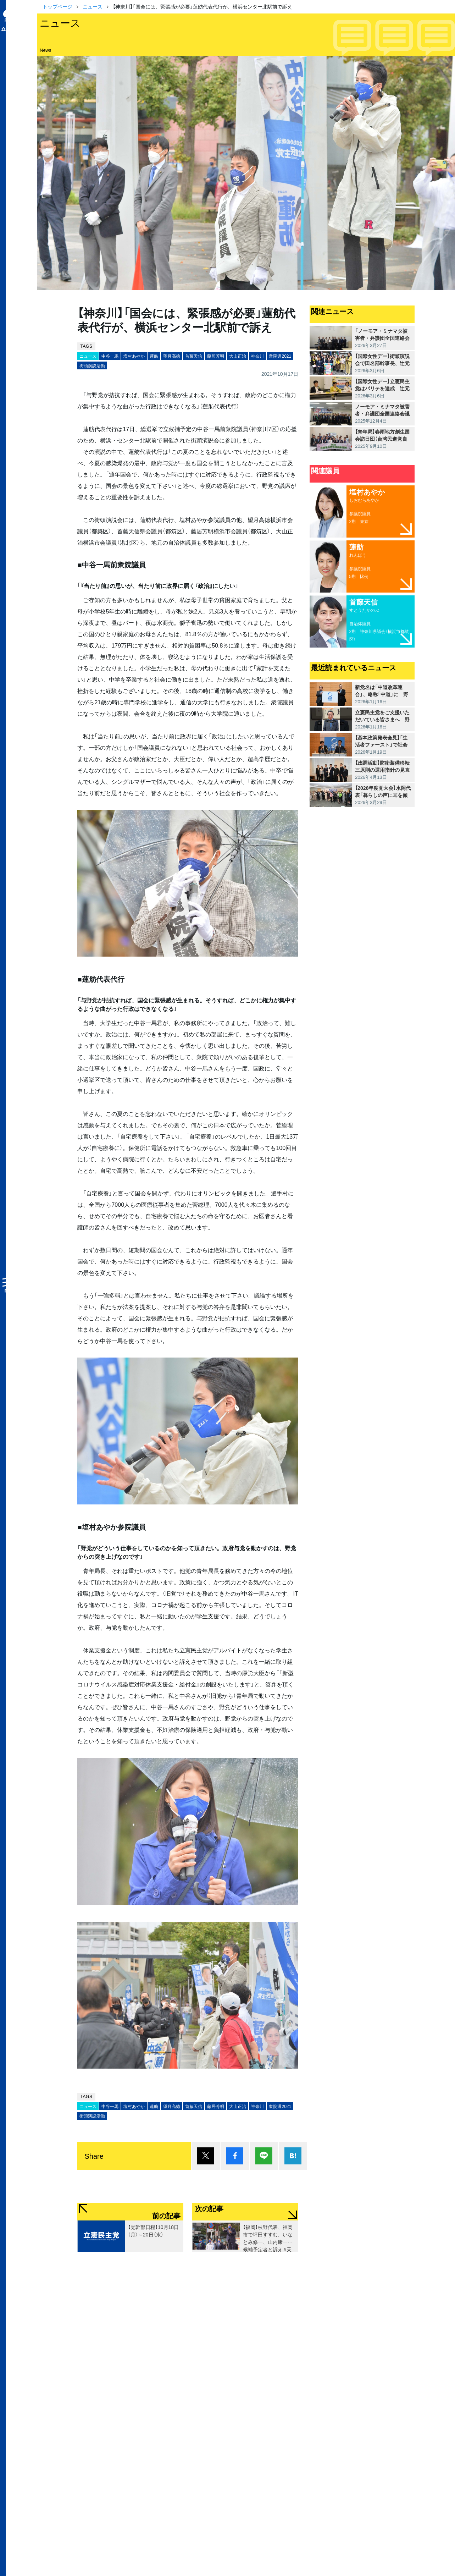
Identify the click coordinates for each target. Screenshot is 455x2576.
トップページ (57, 6)
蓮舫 (154, 356)
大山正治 (237, 356)
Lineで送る (263, 2155)
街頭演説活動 (92, 365)
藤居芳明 (215, 356)
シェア (234, 2155)
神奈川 (257, 356)
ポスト (205, 2155)
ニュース (92, 6)
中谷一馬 (109, 356)
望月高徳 (171, 356)
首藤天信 (193, 356)
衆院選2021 (280, 356)
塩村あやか (134, 356)
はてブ (292, 2155)
